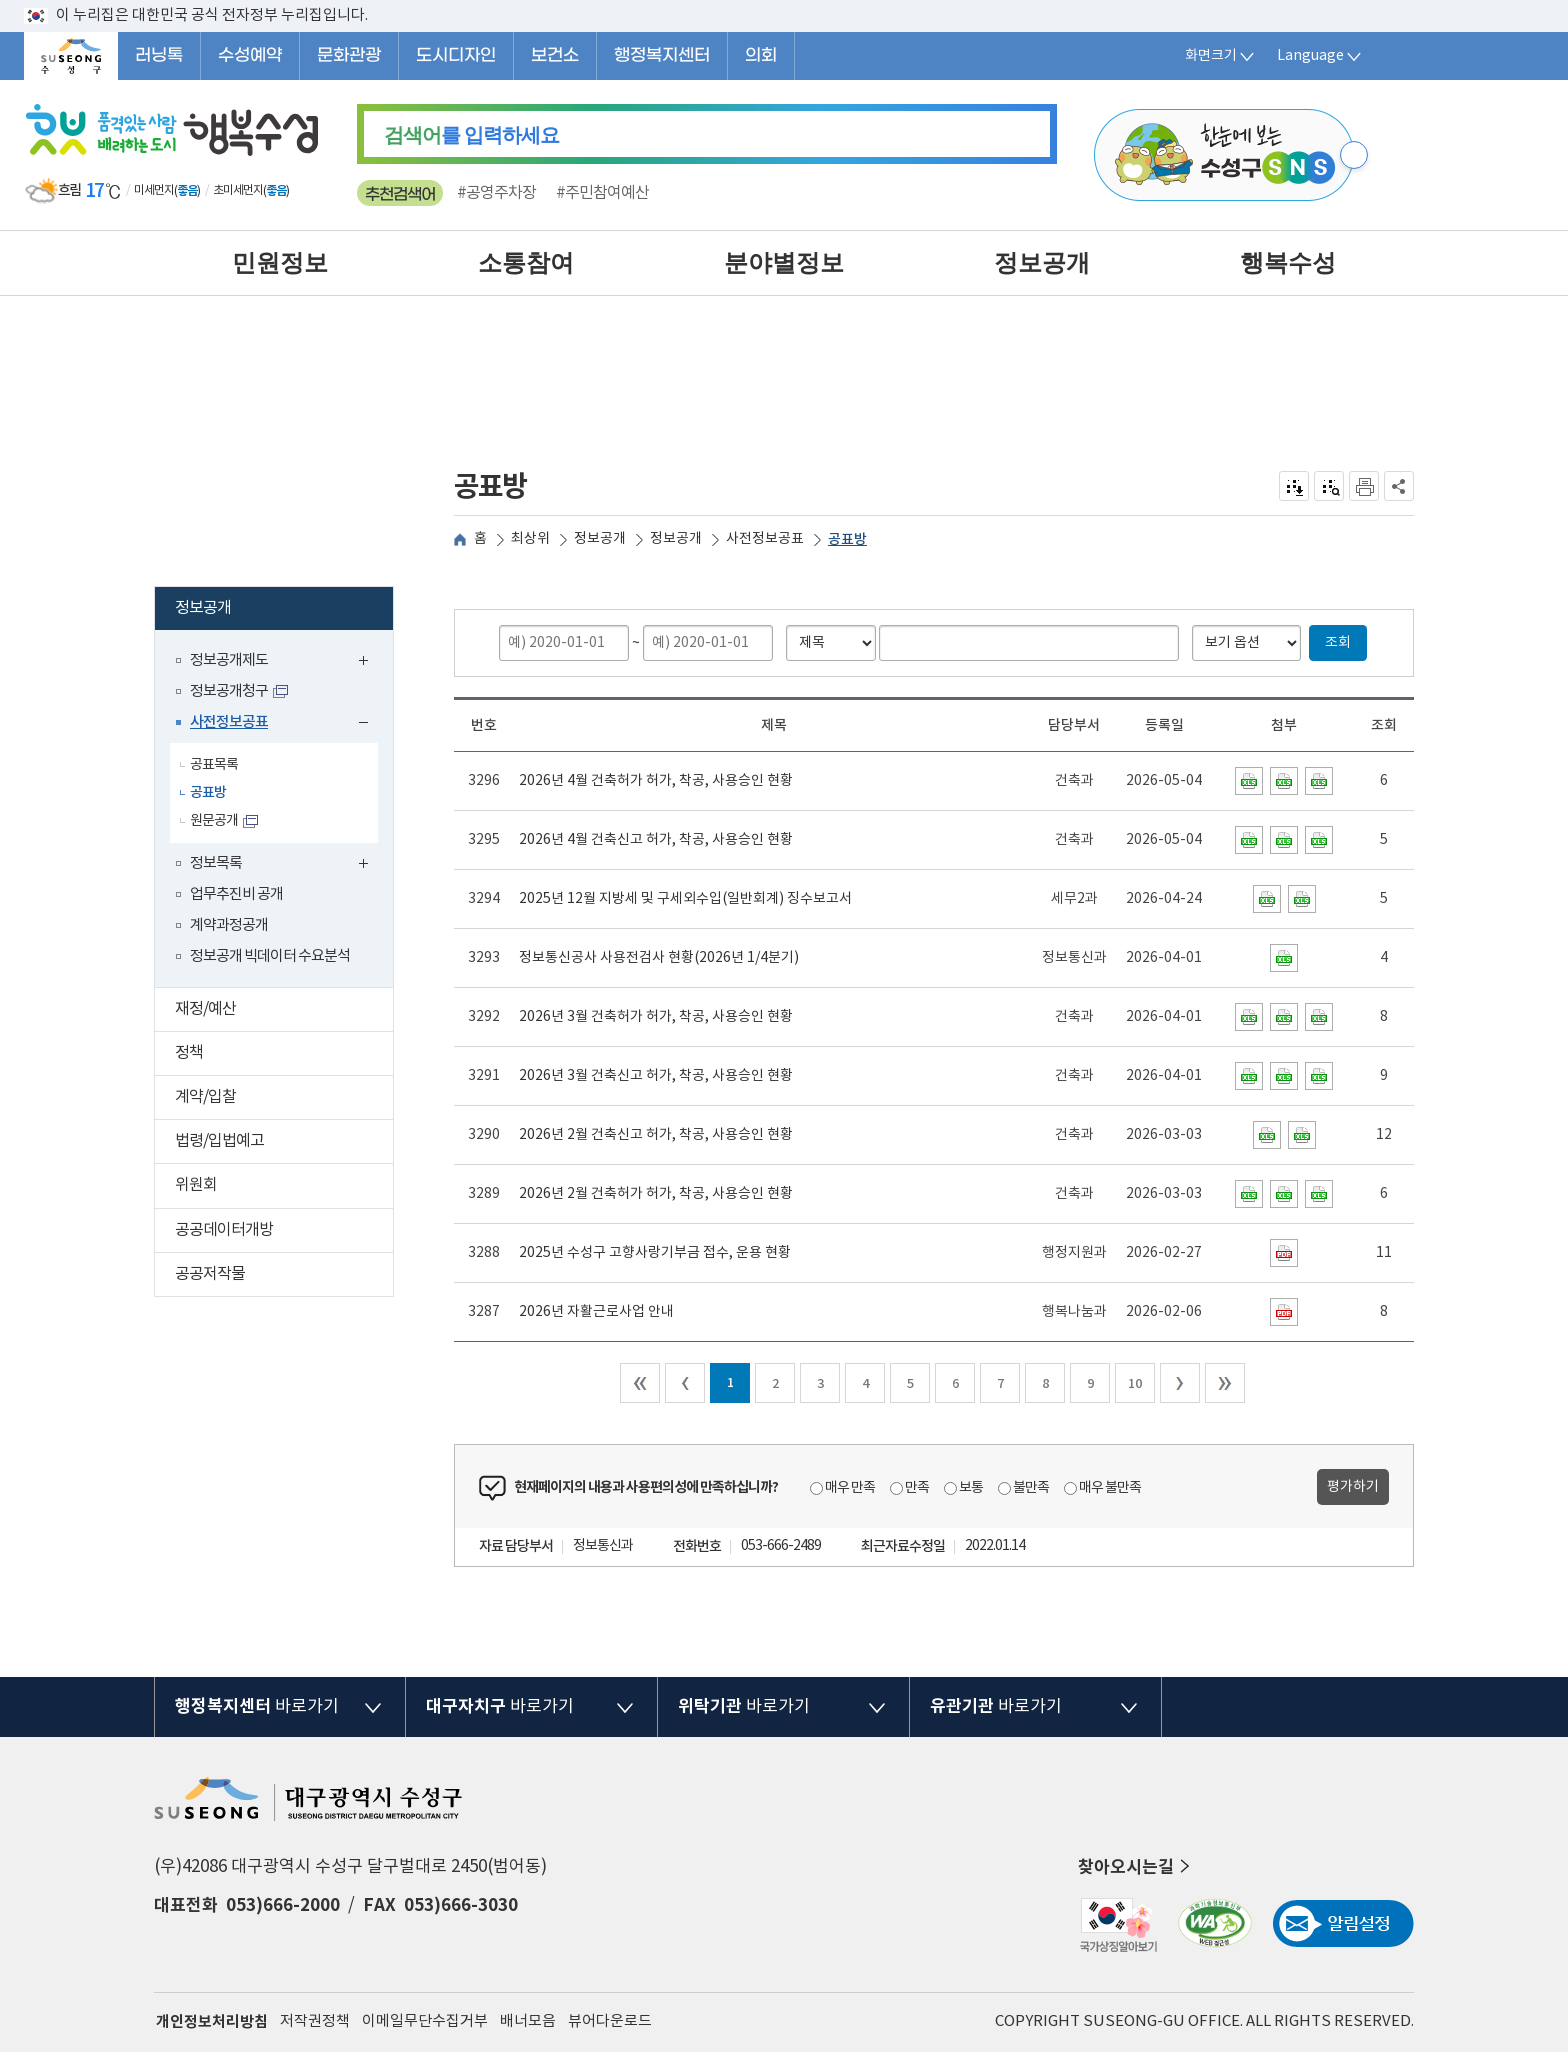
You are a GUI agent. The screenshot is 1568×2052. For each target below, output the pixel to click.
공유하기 (1399, 486)
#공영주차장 (496, 193)
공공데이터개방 (284, 1232)
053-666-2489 (781, 1546)
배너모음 (528, 2021)
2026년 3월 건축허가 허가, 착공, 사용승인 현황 (656, 1017)
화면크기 (1221, 56)
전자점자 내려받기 (1294, 486)
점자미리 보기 (1329, 486)
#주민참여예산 (602, 193)
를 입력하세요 (471, 135)
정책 (284, 1055)
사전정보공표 (284, 724)
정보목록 (284, 865)
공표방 (208, 792)
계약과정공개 (229, 925)
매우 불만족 (1110, 1488)
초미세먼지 (238, 190)
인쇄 (1364, 486)
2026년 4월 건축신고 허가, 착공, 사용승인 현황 (656, 840)
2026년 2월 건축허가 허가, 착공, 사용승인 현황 (656, 1194)
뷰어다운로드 (610, 2021)
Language (1320, 56)
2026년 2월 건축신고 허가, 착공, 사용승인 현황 (656, 1135)
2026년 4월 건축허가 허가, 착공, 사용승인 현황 (656, 781)
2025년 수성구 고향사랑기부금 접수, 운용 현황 (655, 1253)
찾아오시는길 (1136, 1867)
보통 (971, 1488)
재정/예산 (284, 1011)
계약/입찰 (284, 1099)
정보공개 (280, 610)
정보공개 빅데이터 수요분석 (270, 956)
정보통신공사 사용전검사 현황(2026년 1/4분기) (659, 958)
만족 (917, 1488)
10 (1135, 1384)
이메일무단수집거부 (425, 2021)
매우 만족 (850, 1488)
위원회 (284, 1187)
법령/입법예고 (284, 1143)
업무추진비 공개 (236, 894)
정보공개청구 (229, 691)
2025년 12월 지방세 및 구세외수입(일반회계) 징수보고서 (685, 899)
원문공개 (214, 821)
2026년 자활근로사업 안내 (596, 1312)
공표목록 (214, 765)
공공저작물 (284, 1276)
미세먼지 (154, 190)
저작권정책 (315, 2021)
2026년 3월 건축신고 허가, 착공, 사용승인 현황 (656, 1076)
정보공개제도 (284, 662)
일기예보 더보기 (304, 191)
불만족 (1031, 1488)
